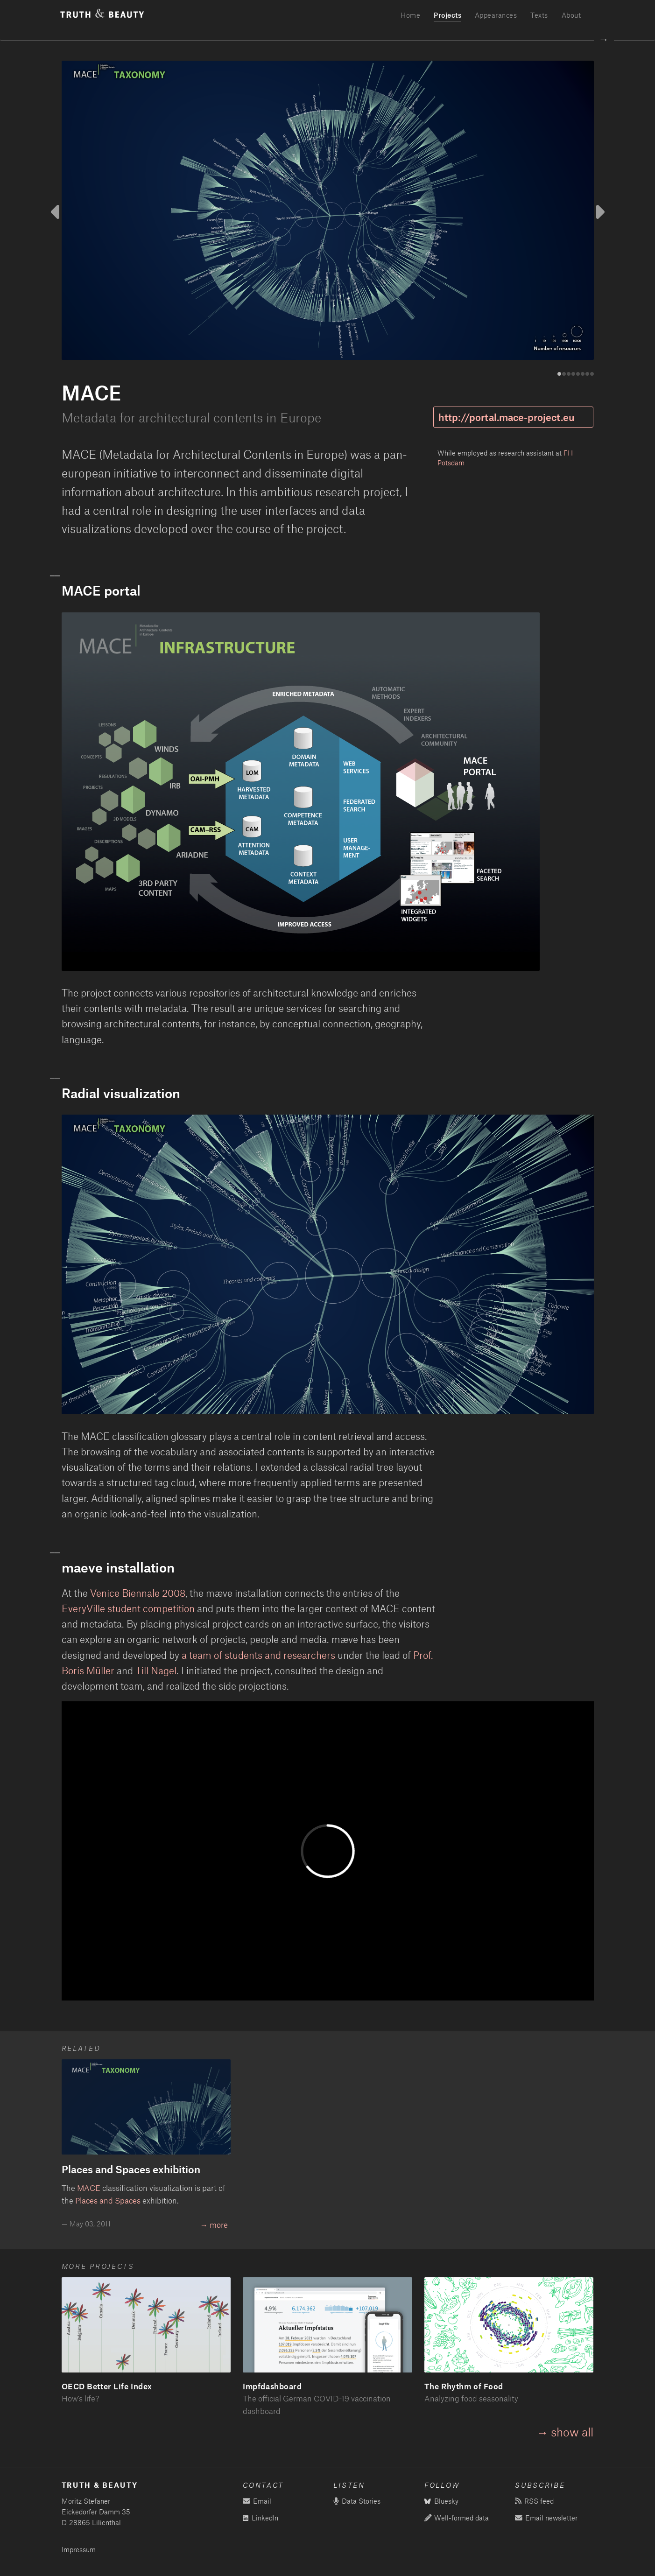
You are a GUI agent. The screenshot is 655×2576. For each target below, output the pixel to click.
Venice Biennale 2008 (137, 1593)
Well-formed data (456, 2518)
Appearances (496, 15)
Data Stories (356, 2501)
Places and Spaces (108, 2200)
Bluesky (441, 2501)
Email (257, 2501)
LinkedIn (260, 2518)
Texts (539, 15)
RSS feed (534, 2501)
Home (410, 15)
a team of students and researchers (258, 1655)
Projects (447, 15)
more (219, 2224)
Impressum (79, 2550)
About (571, 15)
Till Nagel (155, 1670)
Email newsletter (546, 2518)
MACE (88, 2187)
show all (572, 2432)
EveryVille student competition (128, 1608)
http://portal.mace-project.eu (506, 417)
